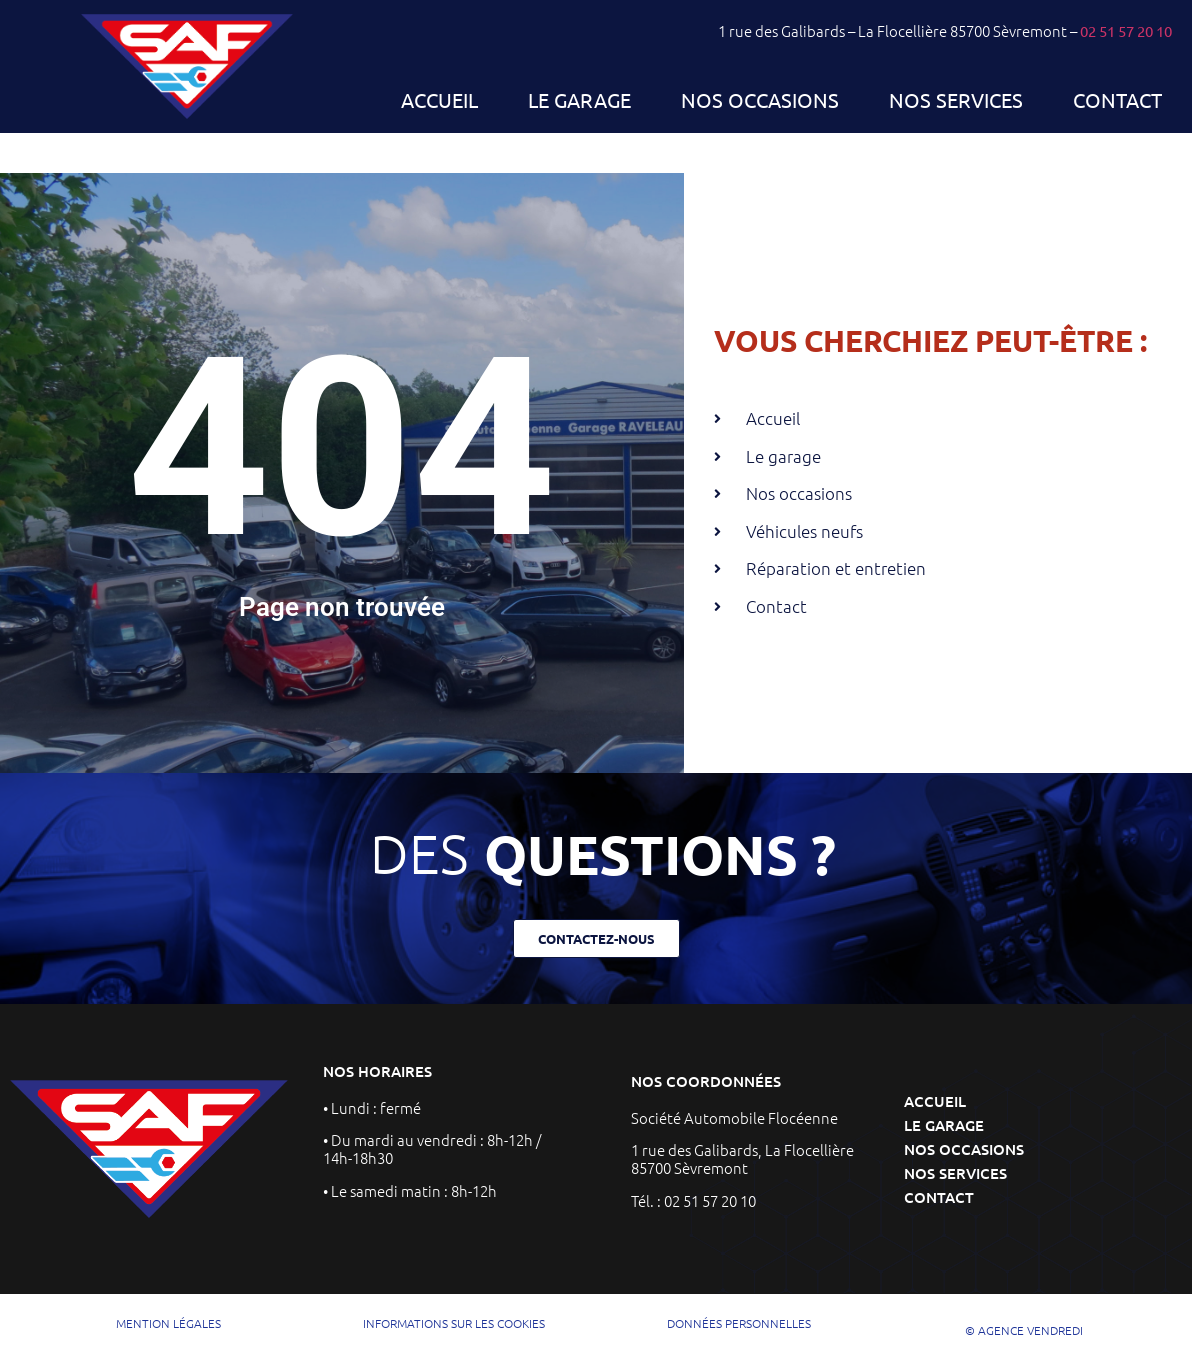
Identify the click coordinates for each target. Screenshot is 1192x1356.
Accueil (439, 99)
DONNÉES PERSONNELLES (739, 1323)
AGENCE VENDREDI (1030, 1330)
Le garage (579, 99)
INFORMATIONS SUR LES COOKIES (454, 1323)
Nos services (956, 99)
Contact (1117, 99)
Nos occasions (760, 99)
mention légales (168, 1323)
